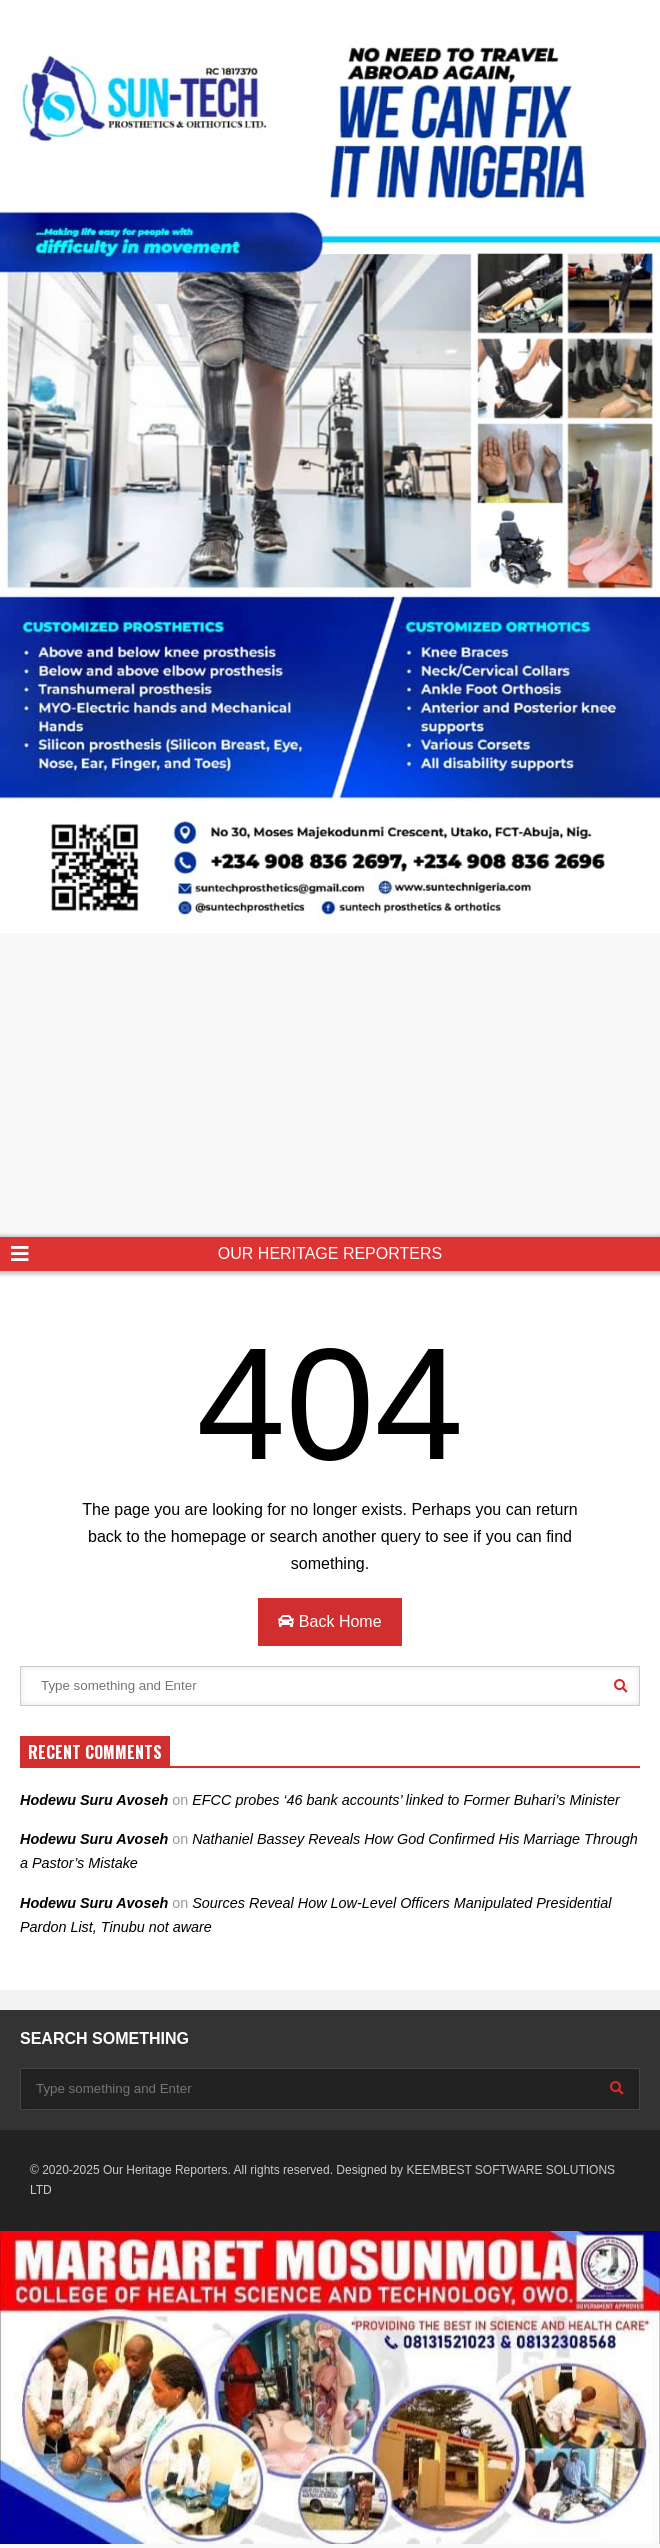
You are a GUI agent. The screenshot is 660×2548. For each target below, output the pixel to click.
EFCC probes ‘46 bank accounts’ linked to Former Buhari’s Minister (408, 1800)
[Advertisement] (330, 1087)
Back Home (329, 1621)
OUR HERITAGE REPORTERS (330, 1253)
